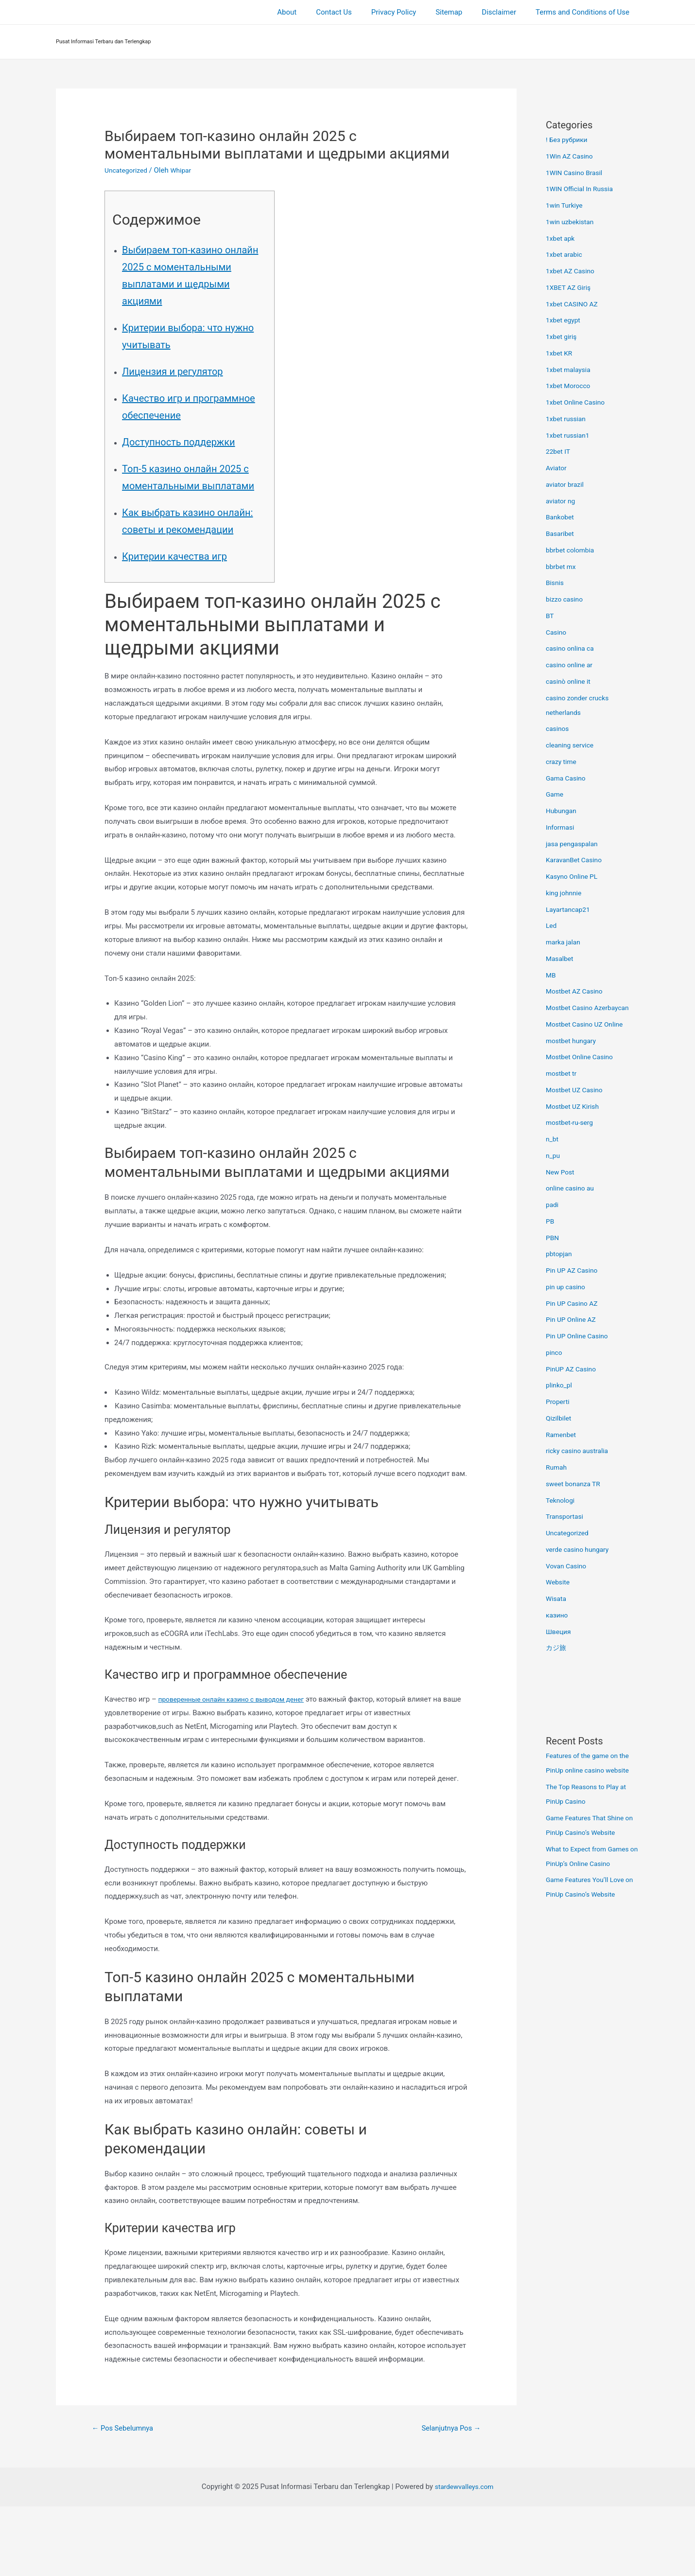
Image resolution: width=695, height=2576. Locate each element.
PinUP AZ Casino (573, 1369)
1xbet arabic (566, 254)
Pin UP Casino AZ (574, 1303)
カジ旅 (557, 1647)
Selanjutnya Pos (447, 2497)
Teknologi (561, 1500)
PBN (553, 1237)
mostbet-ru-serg (571, 1122)
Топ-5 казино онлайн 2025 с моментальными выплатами (190, 519)
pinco (555, 1352)
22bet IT (559, 451)
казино (558, 1615)
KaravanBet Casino (576, 859)
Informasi (561, 827)
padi (553, 1204)
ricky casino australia (580, 1450)
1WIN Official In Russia (582, 188)
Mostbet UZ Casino (577, 1089)
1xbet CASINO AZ (574, 304)
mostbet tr (562, 1073)
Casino (557, 632)
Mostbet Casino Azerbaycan (591, 1007)
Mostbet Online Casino (582, 1056)
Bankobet (561, 517)
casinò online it (570, 681)
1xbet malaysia (570, 369)
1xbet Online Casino (578, 402)
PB (550, 1221)
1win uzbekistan (572, 221)
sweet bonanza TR (575, 1483)
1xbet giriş (562, 336)
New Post (561, 1172)
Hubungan (562, 810)
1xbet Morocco (570, 385)
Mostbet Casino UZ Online (588, 1024)
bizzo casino (566, 599)
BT (550, 615)
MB (551, 975)
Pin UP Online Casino (580, 1336)
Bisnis (555, 582)
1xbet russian (568, 418)
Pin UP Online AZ (573, 1319)
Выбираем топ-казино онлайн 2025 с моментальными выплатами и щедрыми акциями (189, 283)
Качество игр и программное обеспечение (165, 432)
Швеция (559, 1631)
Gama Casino (568, 778)
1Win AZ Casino (571, 156)
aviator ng (562, 501)
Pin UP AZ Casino (574, 1270)
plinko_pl (560, 1385)
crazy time (562, 761)
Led (552, 925)
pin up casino (567, 1286)
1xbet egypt (565, 320)
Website (559, 1582)
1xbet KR (560, 353)
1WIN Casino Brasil (577, 172)
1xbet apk (561, 238)
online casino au (572, 1188)
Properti (559, 1401)
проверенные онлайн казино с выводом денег (238, 1767)
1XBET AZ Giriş (570, 287)
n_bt (552, 1139)
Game (555, 794)
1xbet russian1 (569, 435)
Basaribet (561, 533)
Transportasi (566, 1516)
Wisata (557, 1598)
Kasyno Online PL (574, 876)
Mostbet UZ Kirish (575, 1106)
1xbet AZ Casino (572, 270)
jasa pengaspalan (574, 843)
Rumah (557, 1467)
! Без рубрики (568, 139)
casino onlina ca (572, 648)
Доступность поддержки (192, 475)
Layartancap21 (570, 909)
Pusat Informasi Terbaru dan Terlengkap (103, 41)
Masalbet (561, 958)
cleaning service (572, 745)
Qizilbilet (559, 1418)
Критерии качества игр (187, 624)
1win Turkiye (566, 205)
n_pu (553, 1155)
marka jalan (565, 942)
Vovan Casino (568, 1566)
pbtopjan (560, 1253)
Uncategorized (127, 170)
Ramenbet (562, 1434)
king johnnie (565, 892)
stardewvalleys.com (464, 2556)
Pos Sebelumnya (126, 2497)
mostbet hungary (573, 1040)
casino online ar (571, 664)
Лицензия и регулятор (185, 388)
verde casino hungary (580, 1549)
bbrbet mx (562, 566)
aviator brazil (566, 484)
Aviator (557, 467)
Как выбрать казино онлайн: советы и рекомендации (180, 580)
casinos (558, 728)
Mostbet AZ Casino (577, 991)
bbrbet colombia (572, 550)
